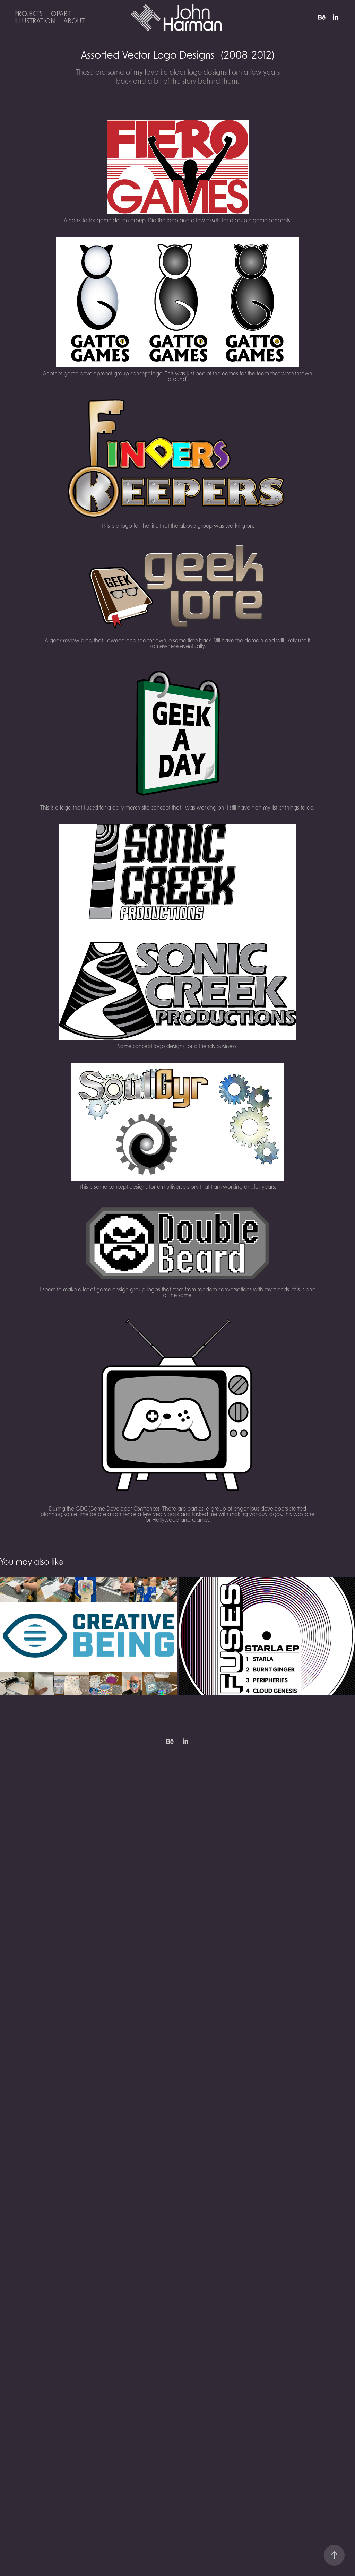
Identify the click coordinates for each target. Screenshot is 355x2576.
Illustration (34, 21)
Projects (28, 13)
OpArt (61, 13)
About (74, 21)
